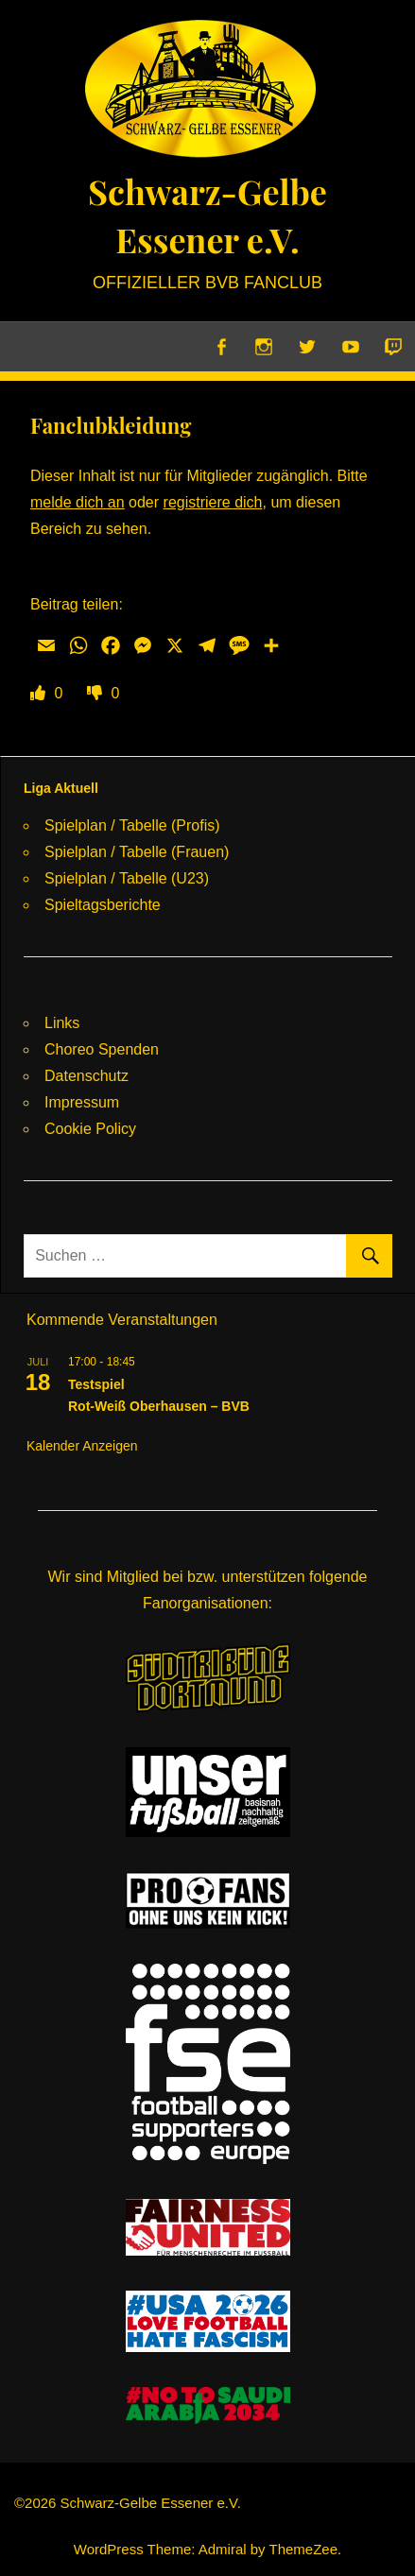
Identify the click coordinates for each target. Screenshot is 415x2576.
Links (61, 1023)
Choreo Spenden (101, 1049)
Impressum (81, 1102)
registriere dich (213, 502)
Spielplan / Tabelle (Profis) (132, 825)
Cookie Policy (90, 1129)
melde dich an (77, 502)
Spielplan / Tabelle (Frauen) (136, 852)
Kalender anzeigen (82, 1445)
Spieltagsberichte (102, 905)
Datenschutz (86, 1076)
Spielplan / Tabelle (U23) (126, 878)
